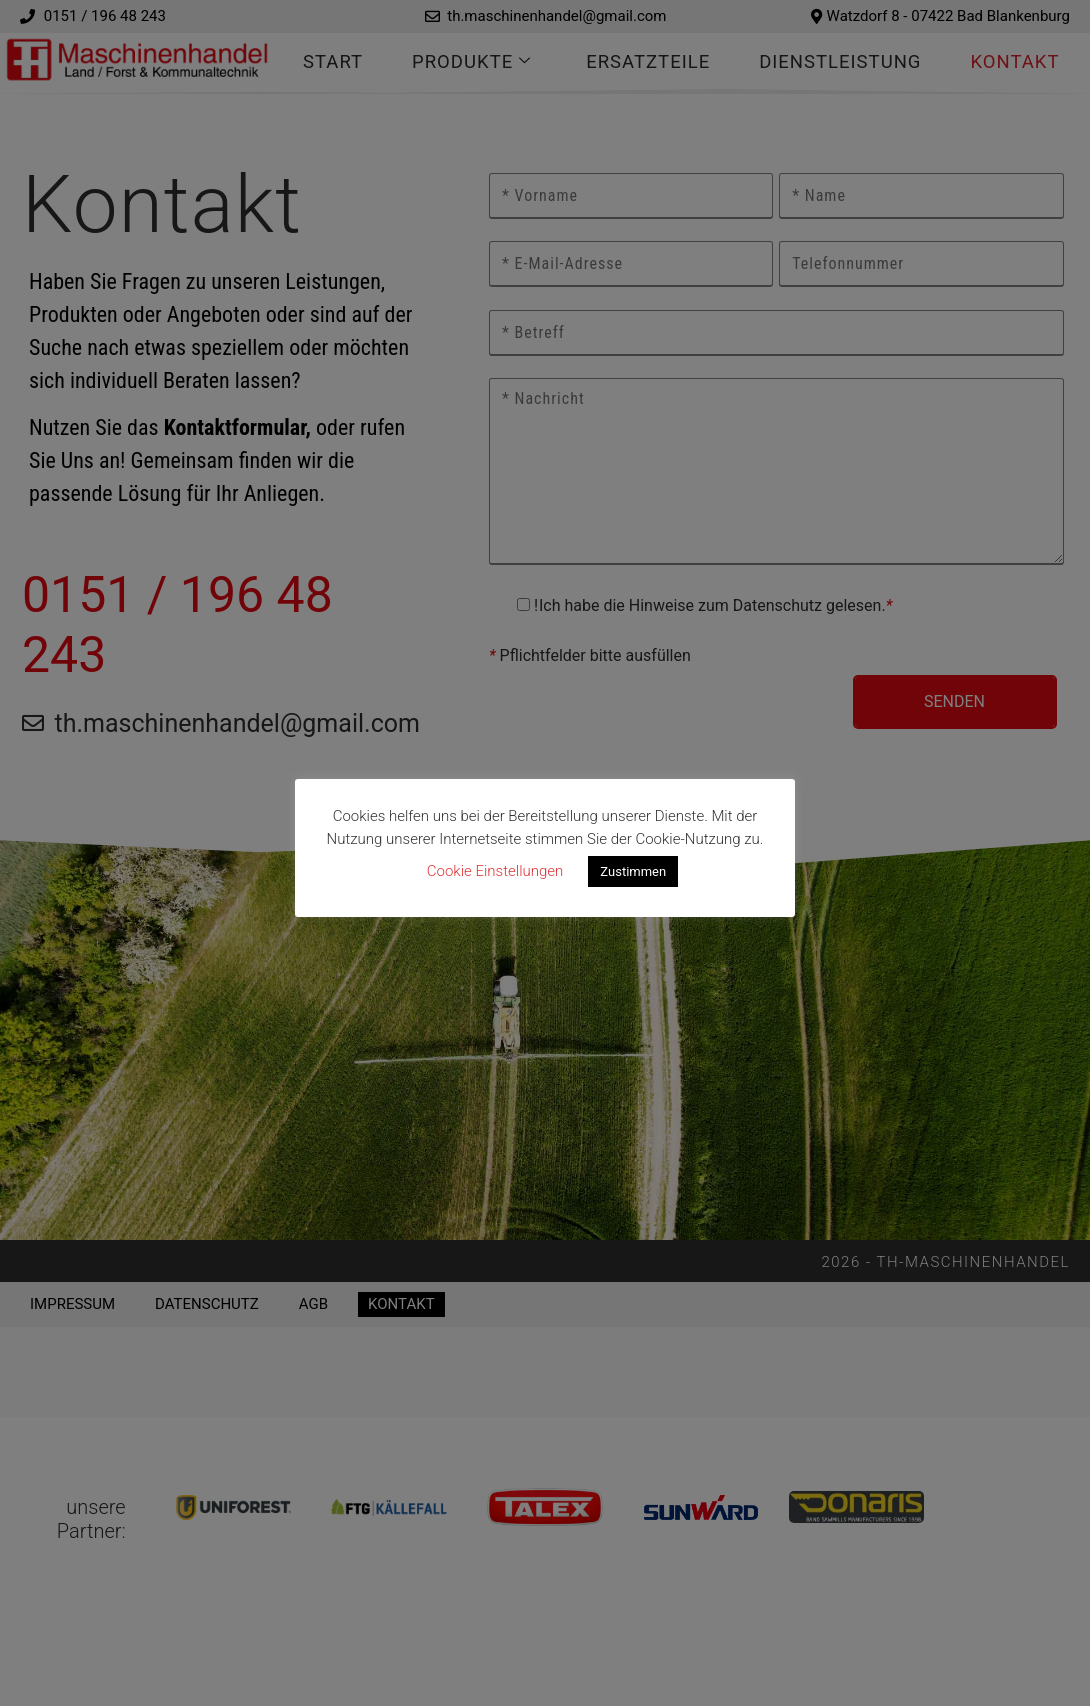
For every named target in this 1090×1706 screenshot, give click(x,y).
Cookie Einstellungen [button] (495, 871)
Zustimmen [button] (633, 871)
